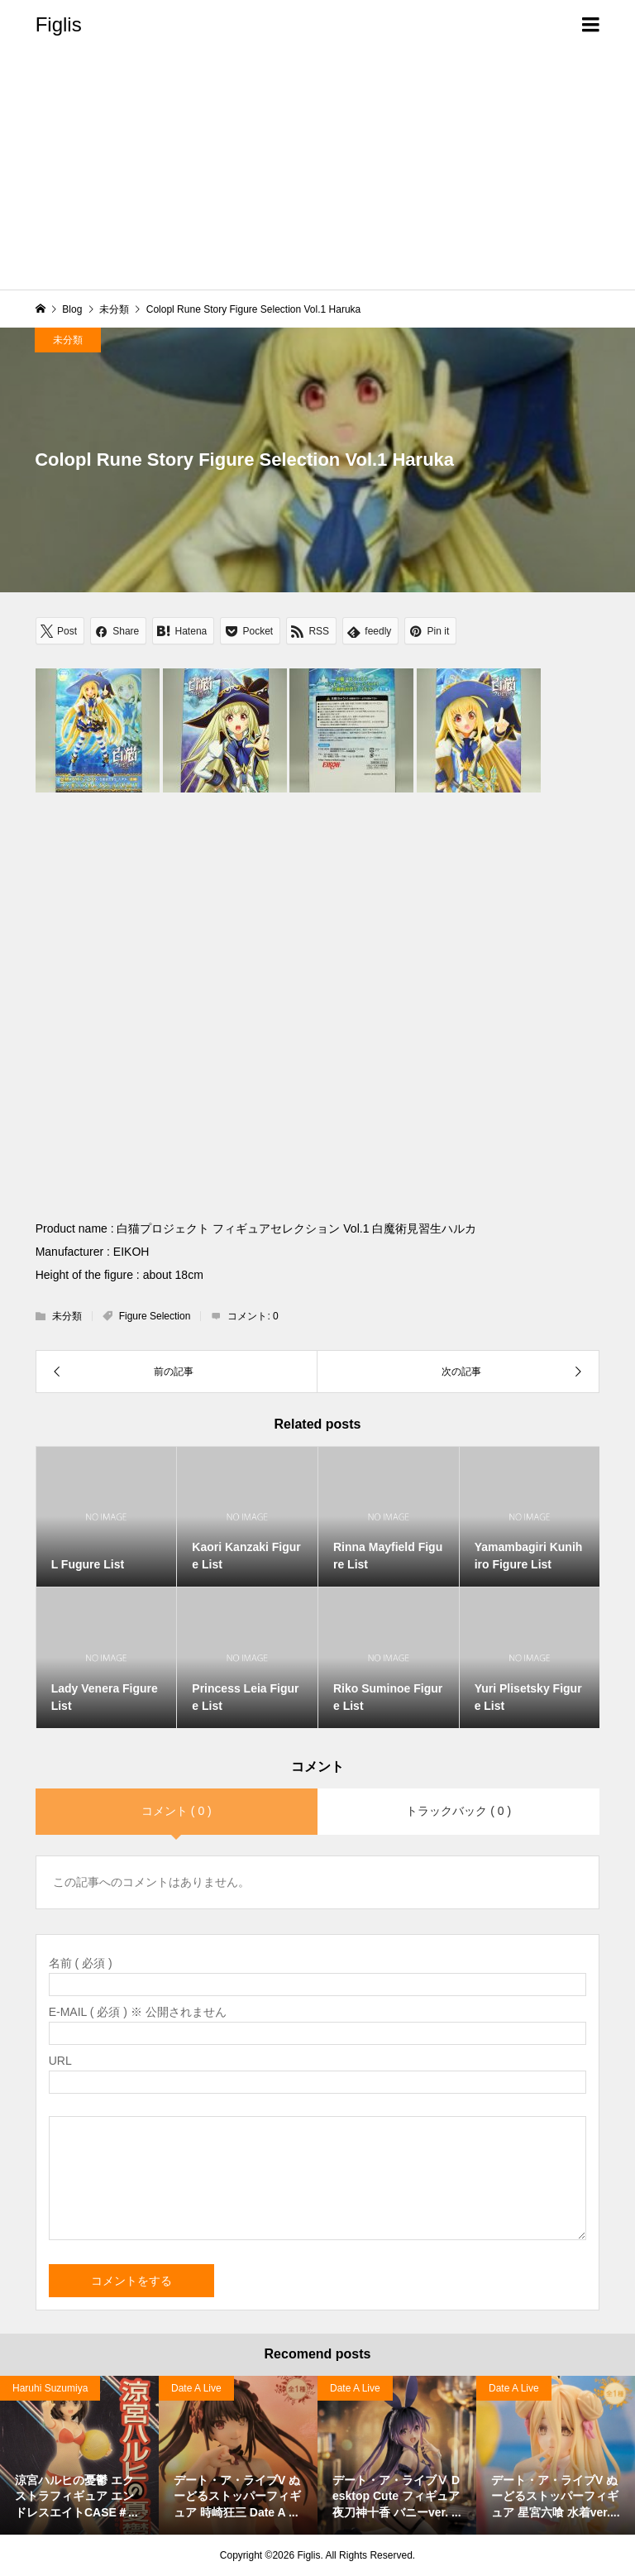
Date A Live (196, 2388)
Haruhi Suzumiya (50, 2388)
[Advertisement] (317, 174)
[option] (79, 2455)
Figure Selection (155, 1316)
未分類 (68, 340)
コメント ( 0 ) (176, 1810)
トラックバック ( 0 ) (458, 1810)
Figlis (59, 24)
